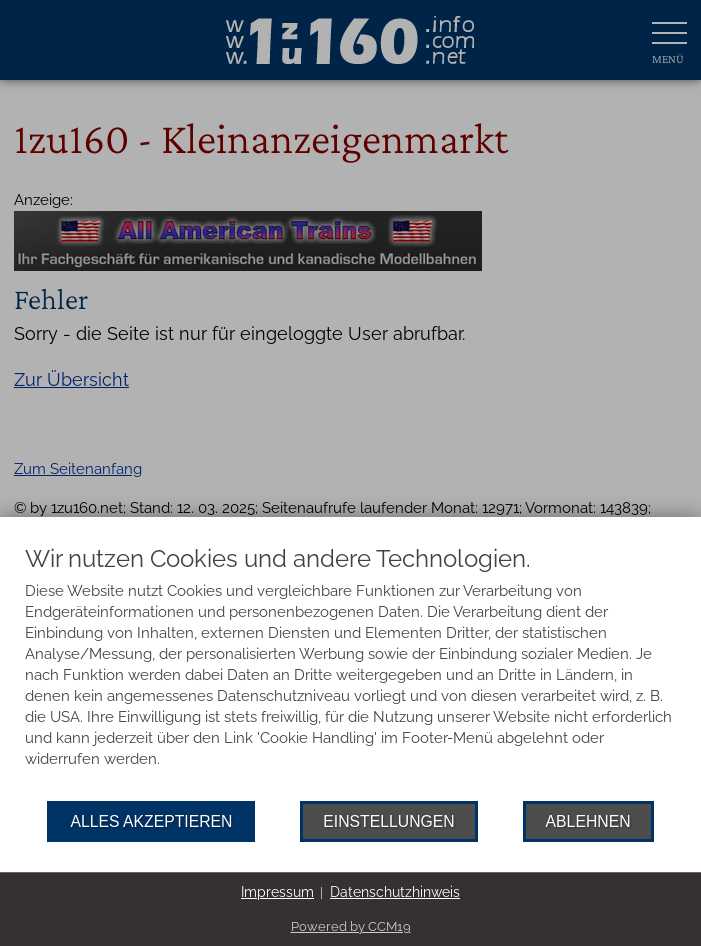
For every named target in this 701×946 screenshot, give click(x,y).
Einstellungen (388, 821)
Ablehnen (588, 821)
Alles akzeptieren (151, 821)
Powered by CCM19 (351, 926)
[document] (350, 673)
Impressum (277, 892)
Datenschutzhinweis (395, 892)
